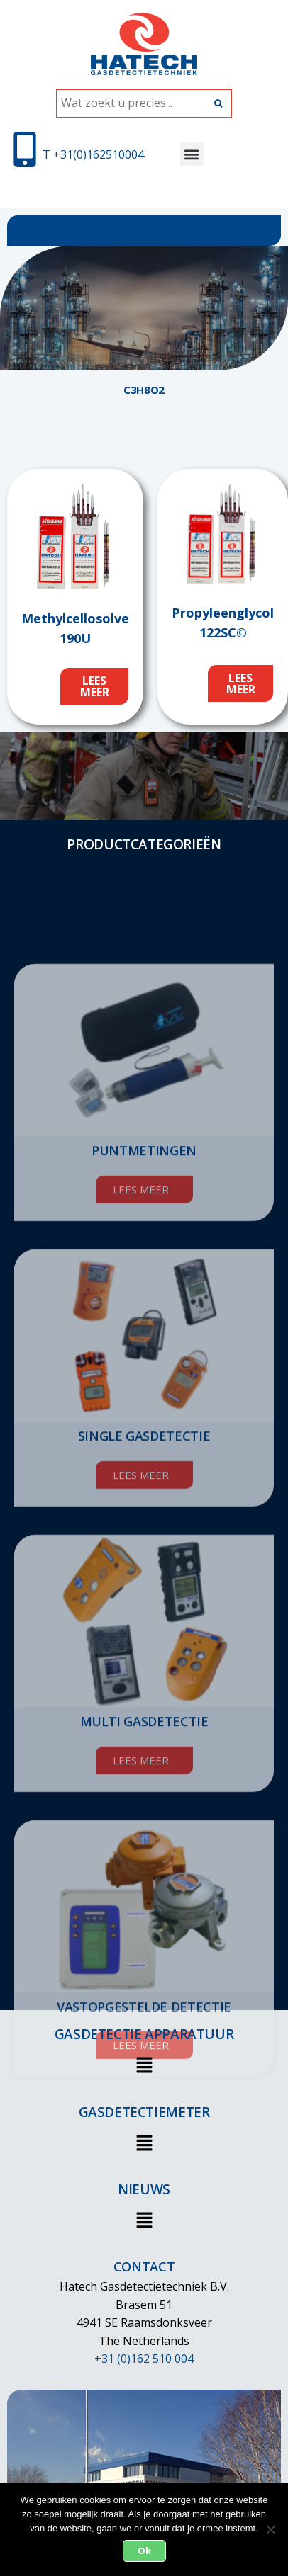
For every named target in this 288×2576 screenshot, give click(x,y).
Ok (144, 2550)
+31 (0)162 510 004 (144, 2358)
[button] (192, 154)
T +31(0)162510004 (93, 154)
